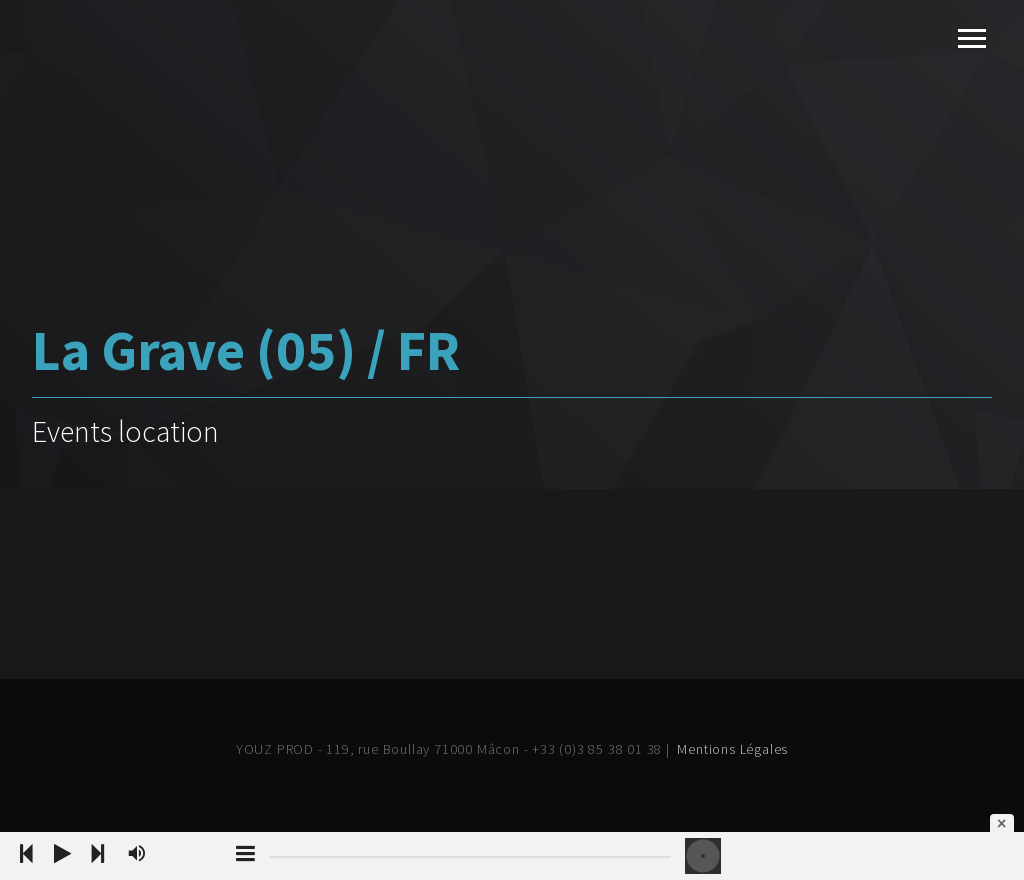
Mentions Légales (732, 749)
